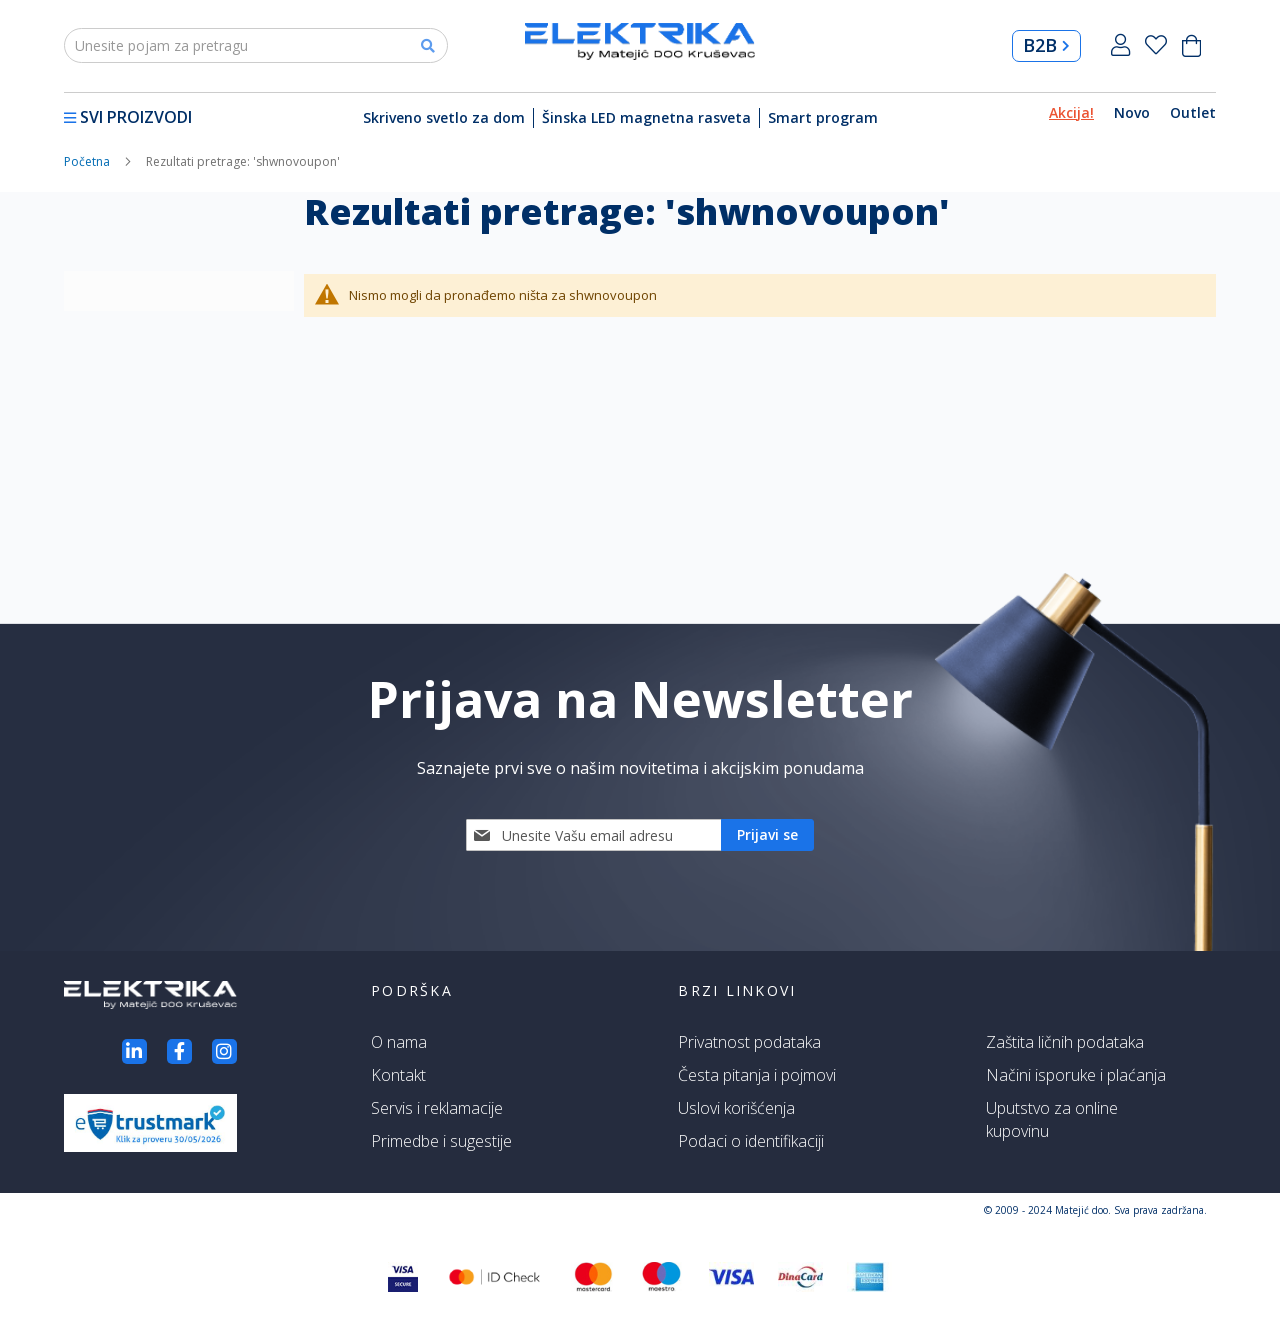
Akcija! (1071, 112)
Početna (88, 161)
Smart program (823, 117)
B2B (1046, 45)
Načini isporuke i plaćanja (1076, 1075)
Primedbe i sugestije (441, 1141)
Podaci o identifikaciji (751, 1141)
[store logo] (640, 41)
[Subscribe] (767, 835)
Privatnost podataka (749, 1042)
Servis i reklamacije (437, 1108)
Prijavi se (1120, 45)
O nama (399, 1042)
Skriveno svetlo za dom (444, 117)
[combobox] (256, 45)
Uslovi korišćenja (736, 1108)
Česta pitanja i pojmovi (757, 1075)
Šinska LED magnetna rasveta (646, 117)
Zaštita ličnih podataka (1065, 1042)
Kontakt (398, 1075)
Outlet (1193, 112)
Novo (1132, 112)
